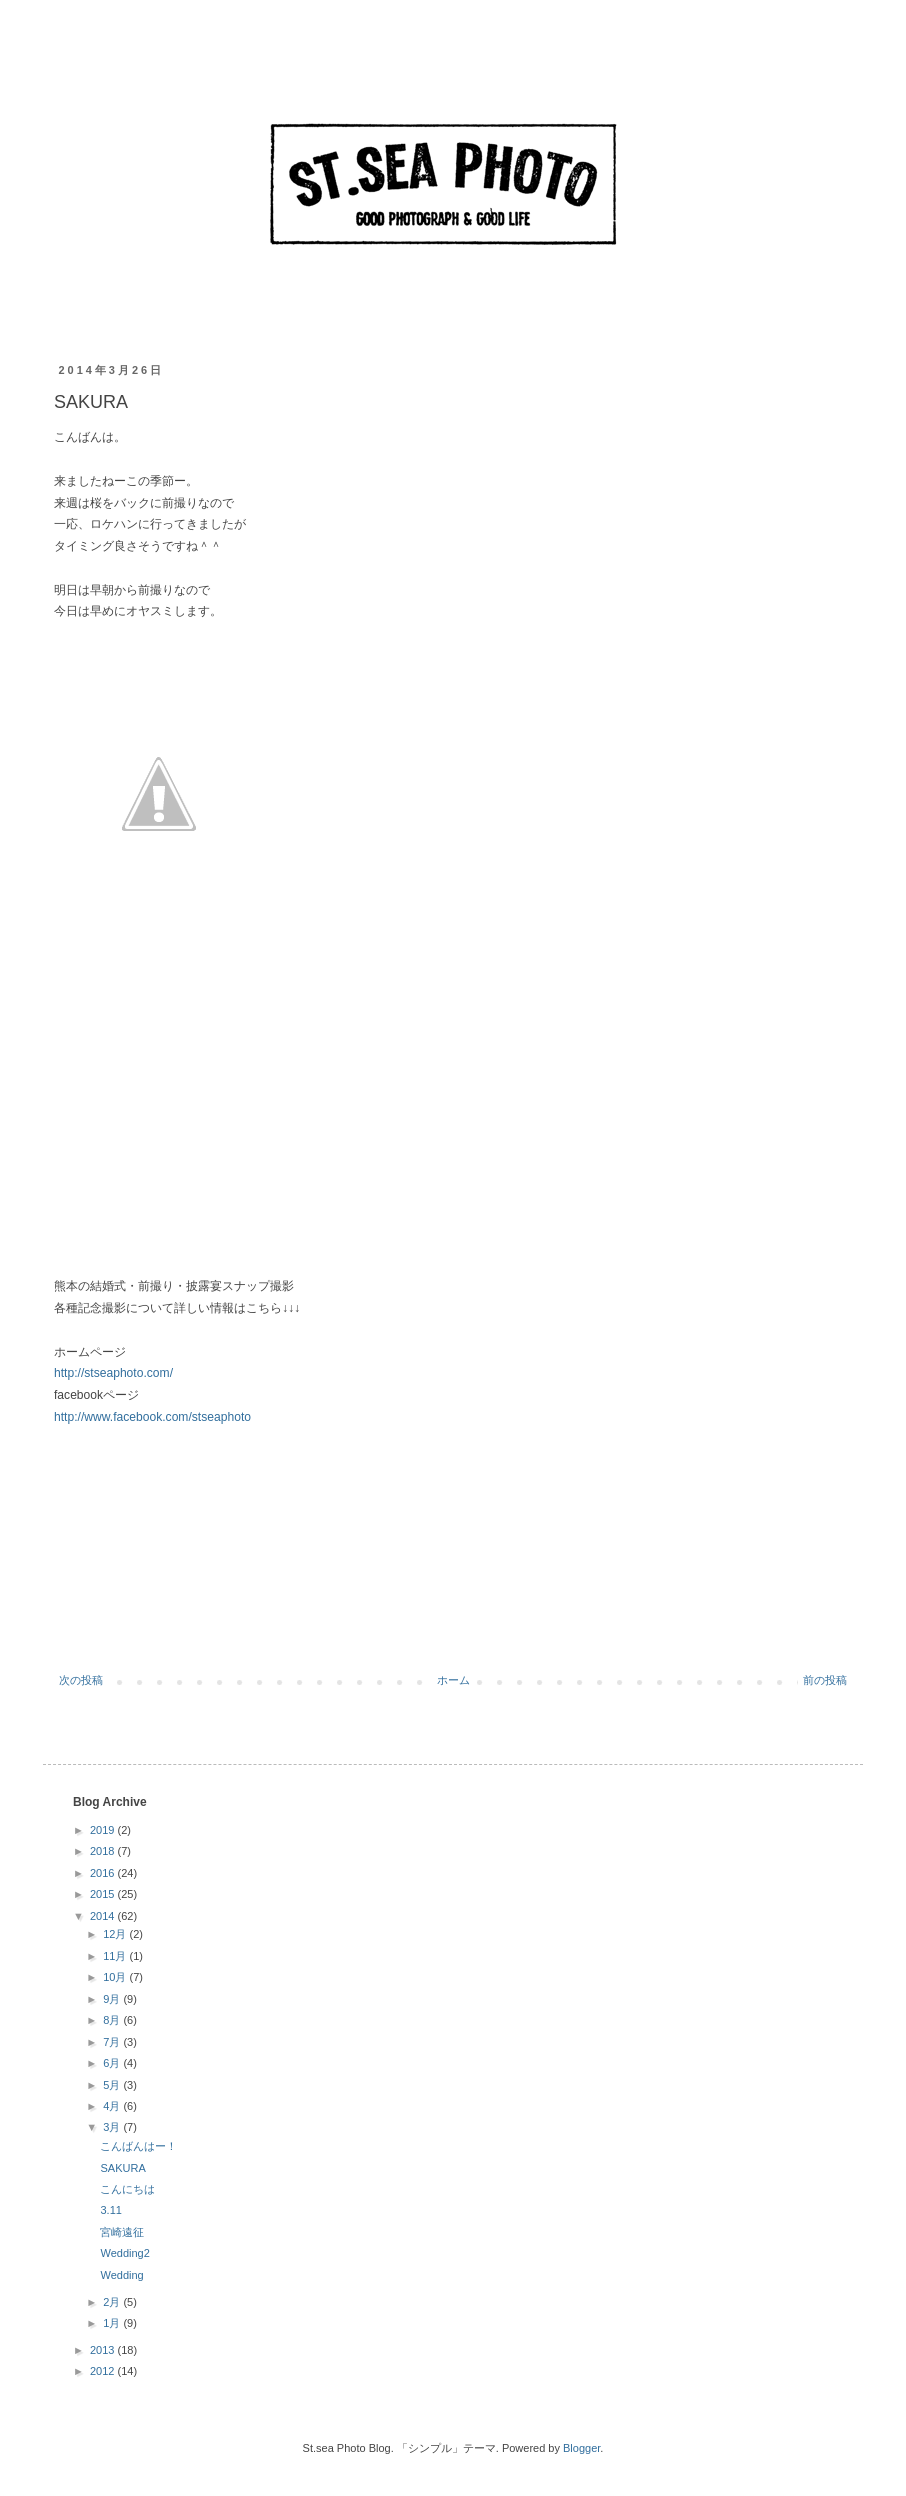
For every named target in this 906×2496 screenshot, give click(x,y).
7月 (113, 2042)
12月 (116, 1934)
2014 (104, 1916)
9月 (113, 1999)
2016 (104, 1873)
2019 (104, 1830)
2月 (113, 2302)
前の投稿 (825, 1680)
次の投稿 (81, 1680)
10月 (116, 1977)
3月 (113, 2127)
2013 (104, 2350)
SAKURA (122, 2168)
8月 (113, 2020)
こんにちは (127, 2189)
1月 (113, 2323)
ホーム (453, 1680)
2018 (104, 1851)
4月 (113, 2106)
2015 (104, 1894)
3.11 (110, 2210)
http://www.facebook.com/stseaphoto (152, 1417)
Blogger (581, 2448)
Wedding (121, 2275)
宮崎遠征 (122, 2232)
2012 (104, 2371)
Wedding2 (124, 2253)
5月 (113, 2085)
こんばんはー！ (138, 2146)
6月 (113, 2063)
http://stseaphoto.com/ (113, 1373)
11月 (116, 1956)
